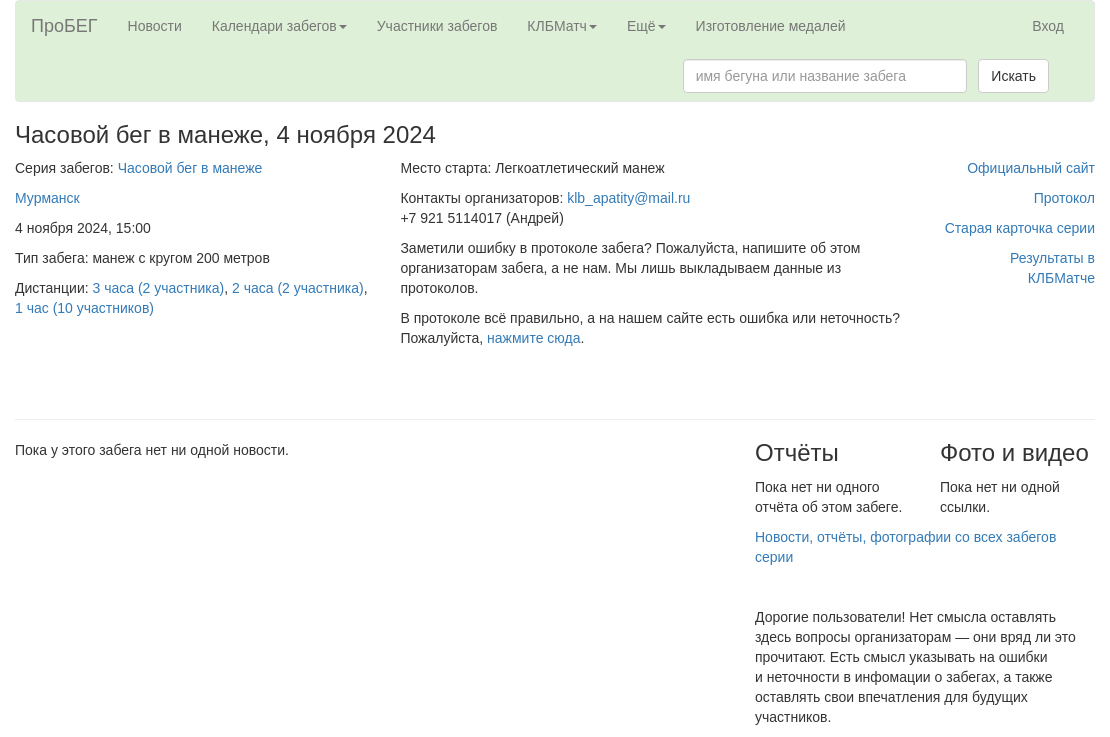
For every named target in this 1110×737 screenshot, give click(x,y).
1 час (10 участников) (84, 308)
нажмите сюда (533, 338)
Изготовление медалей (771, 26)
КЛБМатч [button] (562, 26)
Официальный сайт (1031, 168)
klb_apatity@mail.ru (628, 198)
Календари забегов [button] (279, 26)
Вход (1048, 26)
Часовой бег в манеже (190, 168)
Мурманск (47, 198)
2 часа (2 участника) (298, 288)
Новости (155, 26)
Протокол (1064, 198)
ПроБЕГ (64, 26)
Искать (1013, 76)
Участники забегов (437, 26)
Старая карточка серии (1020, 228)
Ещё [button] (646, 26)
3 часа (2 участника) (159, 288)
